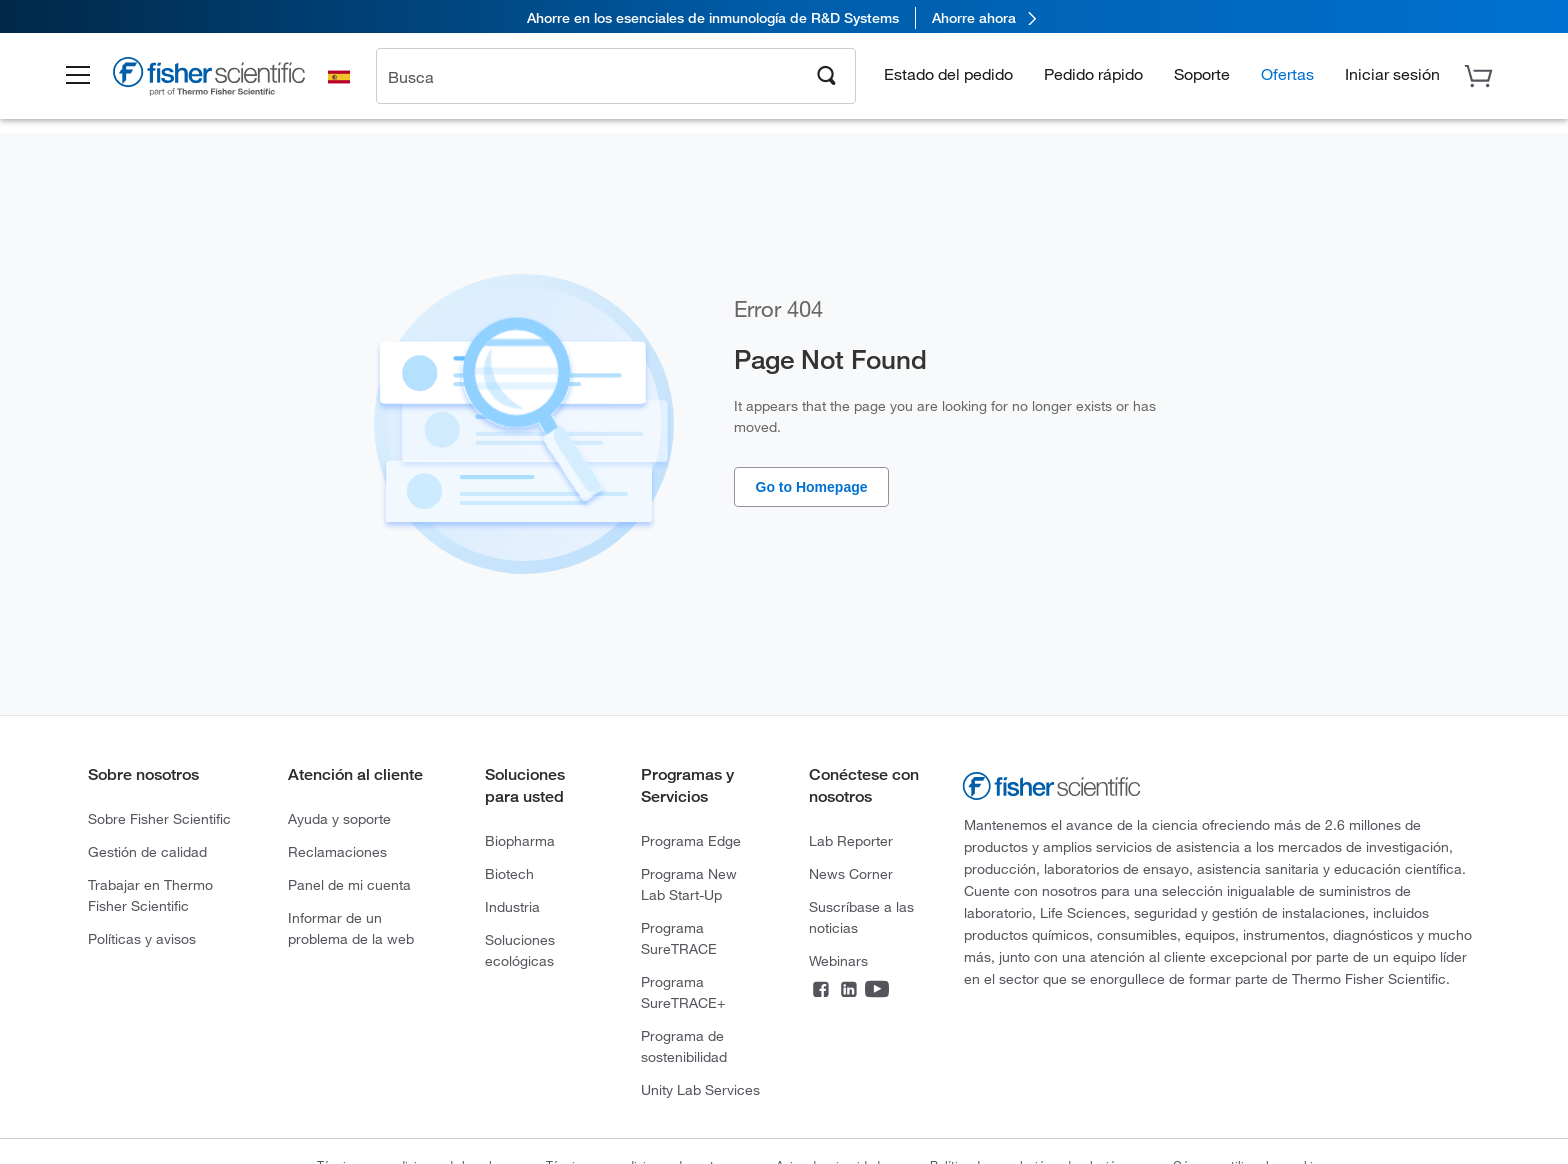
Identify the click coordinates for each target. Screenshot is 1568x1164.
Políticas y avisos (142, 938)
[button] (90, 78)
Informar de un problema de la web (351, 928)
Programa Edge (691, 840)
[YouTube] (877, 991)
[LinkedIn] (849, 991)
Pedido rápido (1093, 75)
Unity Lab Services (700, 1089)
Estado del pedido (948, 75)
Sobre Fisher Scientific (159, 818)
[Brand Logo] (223, 82)
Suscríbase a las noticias (861, 917)
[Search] (827, 76)
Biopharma (520, 840)
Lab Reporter (851, 840)
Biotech (509, 873)
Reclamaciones (337, 851)
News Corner (851, 873)
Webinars (838, 960)
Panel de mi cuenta (349, 884)
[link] (784, 17)
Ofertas (1287, 75)
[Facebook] (821, 991)
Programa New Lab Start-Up (689, 884)
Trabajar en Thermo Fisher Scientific (150, 895)
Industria (512, 906)
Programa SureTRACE (679, 938)
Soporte (1202, 75)
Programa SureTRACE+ (683, 992)
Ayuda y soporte (339, 818)
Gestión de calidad (147, 851)
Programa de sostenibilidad (684, 1046)
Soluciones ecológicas (520, 950)
